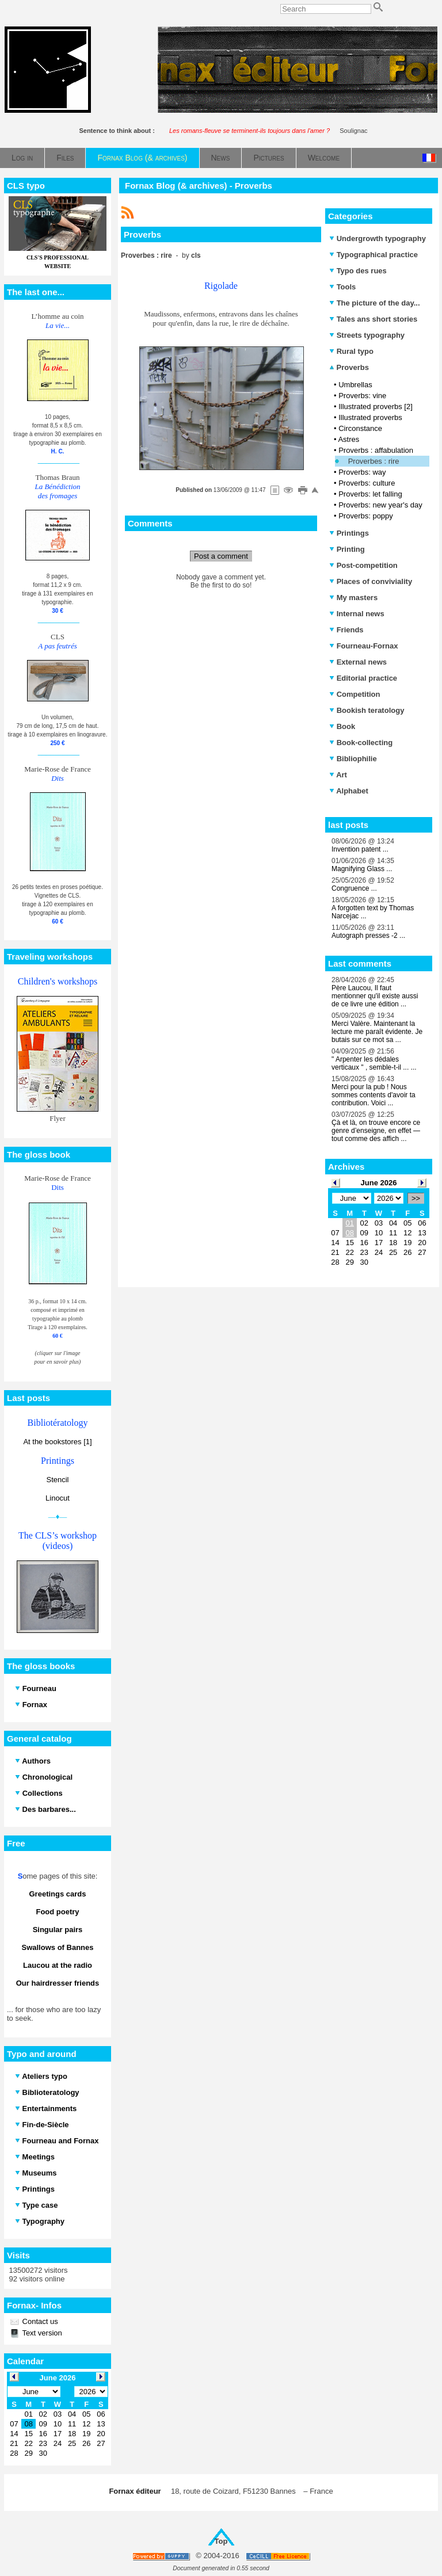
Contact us (39, 2321)
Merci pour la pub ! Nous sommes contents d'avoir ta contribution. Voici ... (374, 1095)
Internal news (356, 613)
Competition (354, 694)
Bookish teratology (366, 710)
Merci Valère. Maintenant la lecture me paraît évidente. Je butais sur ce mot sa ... (377, 1032)
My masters (353, 597)
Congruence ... (354, 888)
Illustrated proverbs (370, 417)
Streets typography (367, 335)
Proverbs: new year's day (380, 505)
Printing (347, 549)
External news (358, 662)
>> (415, 1198)
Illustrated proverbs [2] (375, 406)
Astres (348, 439)
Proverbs (349, 367)
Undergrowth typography (377, 238)
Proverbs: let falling (370, 494)
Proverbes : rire (373, 461)
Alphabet (348, 791)
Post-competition (363, 565)
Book (342, 726)
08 (349, 1232)
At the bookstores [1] (57, 1441)
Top (221, 2541)
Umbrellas (355, 384)
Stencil (57, 1479)
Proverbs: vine (362, 395)
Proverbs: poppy (365, 516)
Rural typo (351, 351)
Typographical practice (373, 254)
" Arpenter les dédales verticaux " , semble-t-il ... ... (374, 1063)
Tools (342, 287)
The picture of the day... (374, 303)
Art (338, 774)
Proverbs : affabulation (375, 450)
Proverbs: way (362, 472)
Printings (349, 533)
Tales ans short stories (373, 319)
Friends (346, 629)
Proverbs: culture (366, 483)
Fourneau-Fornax (363, 646)
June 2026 (379, 1182)
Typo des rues (358, 270)
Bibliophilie (353, 758)
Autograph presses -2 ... (368, 936)
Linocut (57, 1498)
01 (349, 1223)
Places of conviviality (370, 581)
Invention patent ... (360, 849)
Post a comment (221, 556)
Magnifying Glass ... (362, 869)
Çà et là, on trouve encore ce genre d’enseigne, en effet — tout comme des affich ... (376, 1131)
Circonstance (360, 428)
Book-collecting (361, 742)
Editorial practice (363, 678)
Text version (41, 2333)
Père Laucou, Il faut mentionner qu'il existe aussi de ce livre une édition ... (375, 996)
